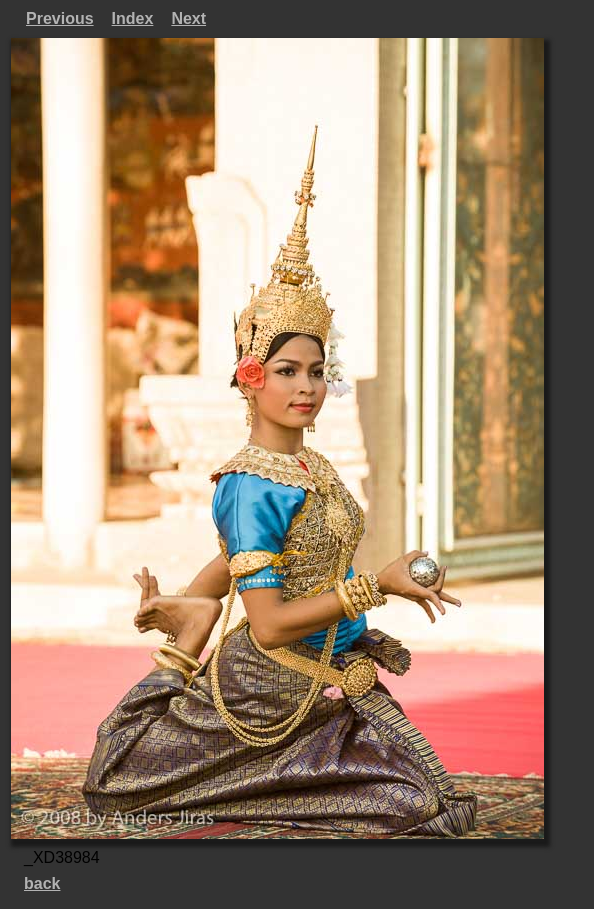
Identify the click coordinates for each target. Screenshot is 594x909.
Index (133, 18)
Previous (60, 18)
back (42, 883)
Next (188, 18)
